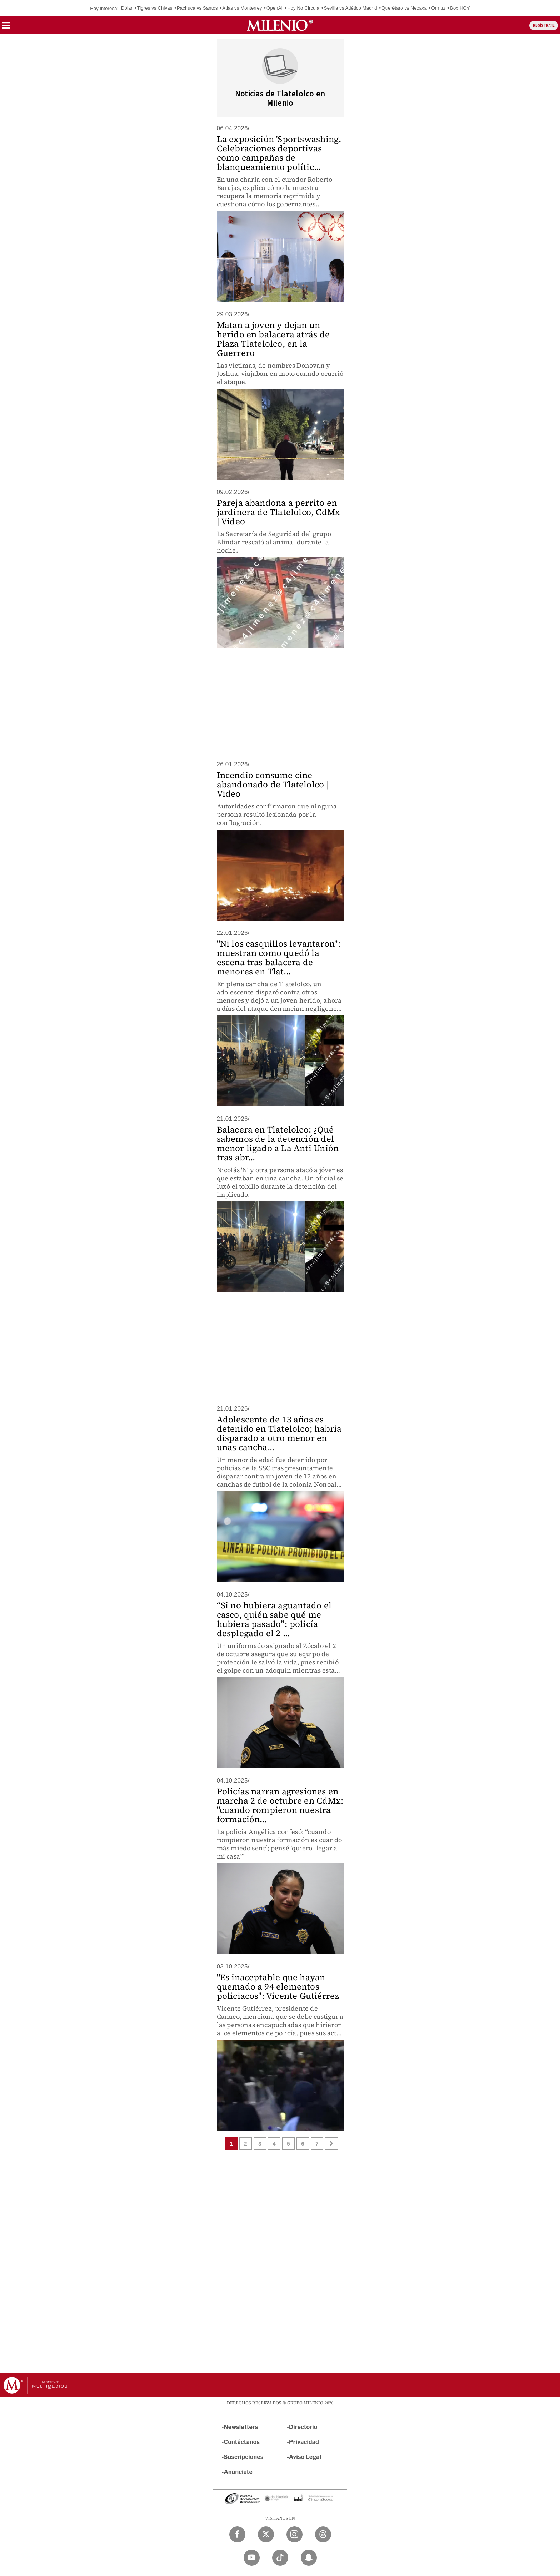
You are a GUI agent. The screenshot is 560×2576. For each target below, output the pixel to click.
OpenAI (274, 8)
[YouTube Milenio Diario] (252, 2558)
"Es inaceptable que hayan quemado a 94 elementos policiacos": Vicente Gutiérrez (278, 1986)
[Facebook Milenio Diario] (237, 2534)
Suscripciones (244, 2457)
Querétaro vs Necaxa (404, 8)
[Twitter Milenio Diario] (266, 2534)
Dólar (126, 8)
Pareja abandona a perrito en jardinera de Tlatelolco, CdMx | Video (278, 512)
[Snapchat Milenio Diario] (309, 2558)
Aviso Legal (305, 2457)
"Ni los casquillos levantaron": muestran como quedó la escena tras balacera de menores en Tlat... (278, 957)
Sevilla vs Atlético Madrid (350, 8)
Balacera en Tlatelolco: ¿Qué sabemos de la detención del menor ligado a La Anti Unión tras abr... (278, 1143)
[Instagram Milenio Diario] (294, 2534)
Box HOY (460, 8)
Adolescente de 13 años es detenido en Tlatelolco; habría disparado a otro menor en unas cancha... (279, 1433)
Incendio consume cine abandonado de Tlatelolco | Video (273, 784)
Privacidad (304, 2442)
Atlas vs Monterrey (242, 8)
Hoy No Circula (303, 8)
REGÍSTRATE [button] (544, 25)
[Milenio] (280, 25)
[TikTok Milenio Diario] (280, 2558)
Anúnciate (238, 2472)
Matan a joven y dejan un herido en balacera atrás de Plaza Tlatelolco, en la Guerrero (273, 339)
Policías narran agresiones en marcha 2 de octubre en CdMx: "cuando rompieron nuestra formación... (280, 1805)
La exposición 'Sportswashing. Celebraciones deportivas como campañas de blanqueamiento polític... (279, 153)
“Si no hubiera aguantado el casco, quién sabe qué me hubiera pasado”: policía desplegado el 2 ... (274, 1619)
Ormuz (438, 8)
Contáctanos (242, 2442)
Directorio (303, 2427)
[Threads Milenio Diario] (323, 2534)
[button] (6, 28)
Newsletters (241, 2427)
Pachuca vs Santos (197, 8)
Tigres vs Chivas (154, 8)
